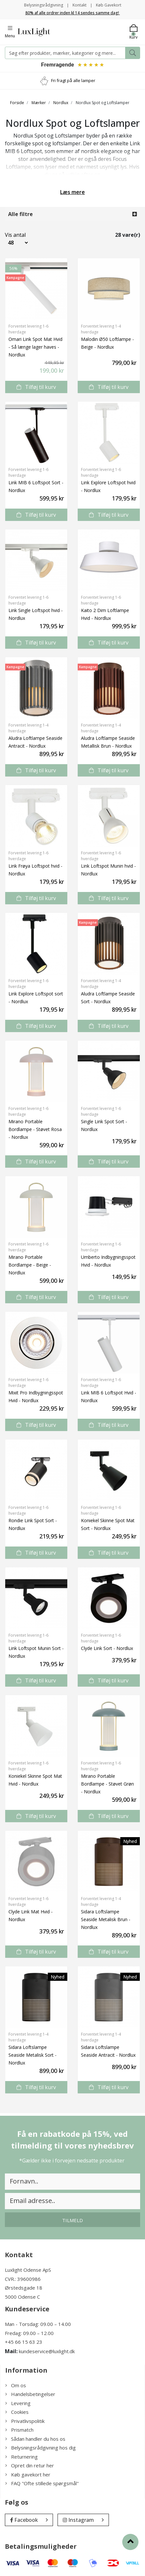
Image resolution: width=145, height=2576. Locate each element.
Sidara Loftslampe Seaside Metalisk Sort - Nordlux (32, 2055)
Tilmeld (72, 2220)
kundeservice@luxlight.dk (47, 2351)
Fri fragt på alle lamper (73, 80)
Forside (17, 102)
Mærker (39, 102)
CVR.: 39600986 (23, 2279)
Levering (18, 2403)
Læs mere (72, 192)
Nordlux (60, 102)
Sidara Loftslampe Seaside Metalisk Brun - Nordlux (105, 1919)
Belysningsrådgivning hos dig (40, 2447)
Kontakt (79, 5)
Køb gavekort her (27, 2474)
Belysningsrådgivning (43, 5)
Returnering (21, 2456)
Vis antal (12, 234)
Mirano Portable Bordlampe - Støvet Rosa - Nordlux (35, 1129)
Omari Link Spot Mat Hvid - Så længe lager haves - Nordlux (35, 347)
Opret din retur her (29, 2465)
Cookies (17, 2412)
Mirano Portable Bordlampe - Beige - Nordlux (29, 1265)
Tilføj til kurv (36, 387)
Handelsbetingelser (30, 2394)
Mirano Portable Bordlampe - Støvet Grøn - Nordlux (107, 1784)
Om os (15, 2385)
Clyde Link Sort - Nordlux (107, 1648)
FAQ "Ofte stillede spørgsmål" (42, 2483)
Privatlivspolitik (25, 2421)
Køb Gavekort (108, 5)
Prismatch (19, 2429)
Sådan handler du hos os (35, 2439)
